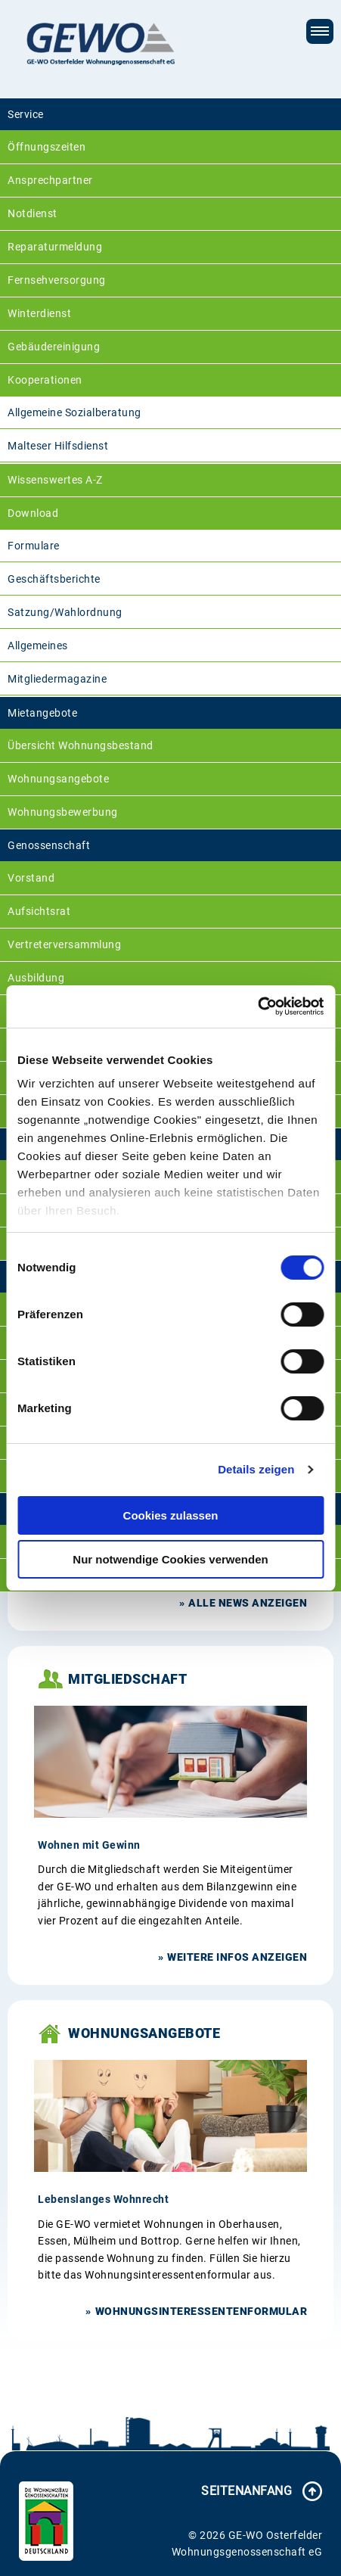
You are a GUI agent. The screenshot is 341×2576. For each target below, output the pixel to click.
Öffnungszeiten (46, 147)
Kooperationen (45, 380)
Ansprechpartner (50, 180)
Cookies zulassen (171, 1515)
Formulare (34, 546)
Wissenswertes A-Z (55, 480)
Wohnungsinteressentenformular (201, 2311)
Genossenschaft (49, 845)
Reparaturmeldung (55, 247)
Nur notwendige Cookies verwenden (170, 1559)
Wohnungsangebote (58, 779)
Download (33, 513)
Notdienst (32, 213)
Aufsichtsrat (39, 911)
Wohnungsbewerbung (63, 812)
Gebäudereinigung (54, 347)
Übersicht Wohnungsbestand (80, 745)
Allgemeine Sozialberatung (74, 412)
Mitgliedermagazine (57, 679)
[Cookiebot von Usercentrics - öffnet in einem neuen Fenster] (257, 1006)
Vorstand (31, 878)
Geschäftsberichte (54, 579)
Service (26, 114)
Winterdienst (39, 313)
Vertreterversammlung (64, 944)
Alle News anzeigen (247, 1603)
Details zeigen (256, 1469)
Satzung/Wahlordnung (65, 612)
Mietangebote (42, 713)
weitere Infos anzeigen (237, 1957)
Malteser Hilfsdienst (58, 446)
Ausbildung (36, 978)
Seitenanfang (246, 2491)
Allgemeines (38, 645)
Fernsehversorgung (57, 280)
